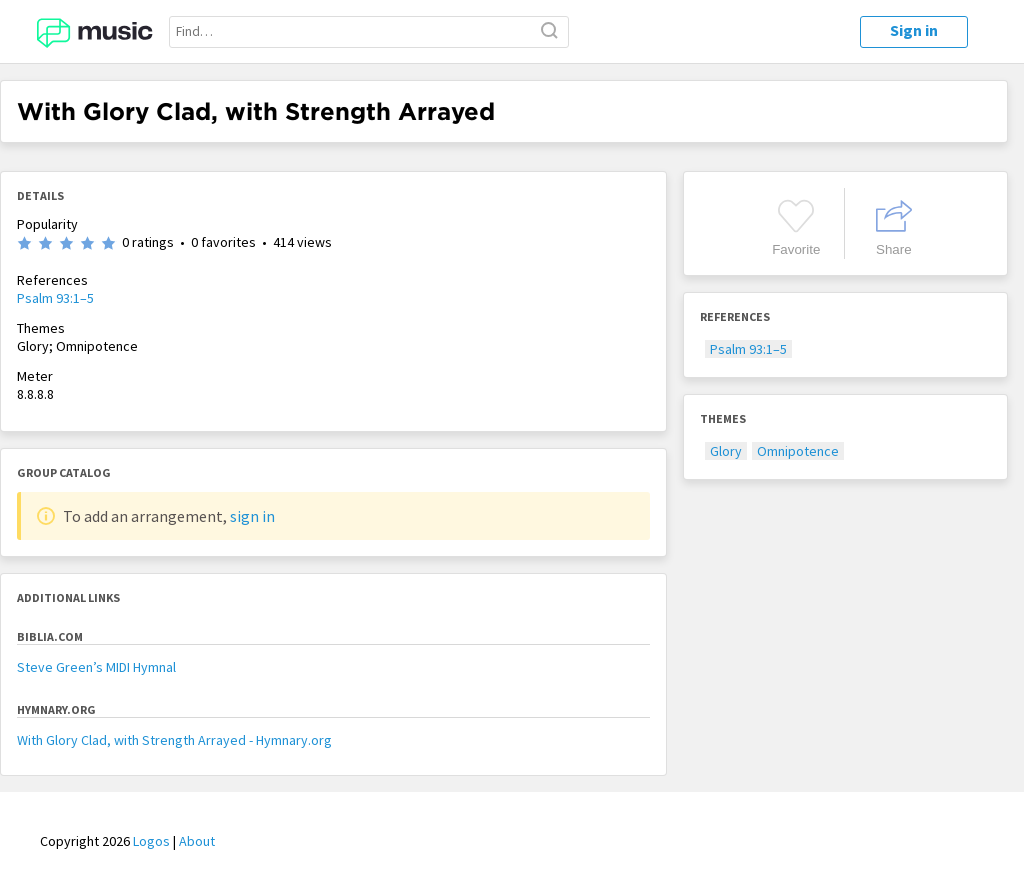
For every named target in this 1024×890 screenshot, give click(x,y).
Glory (726, 451)
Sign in (914, 30)
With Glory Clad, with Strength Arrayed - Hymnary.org (174, 740)
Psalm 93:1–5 (55, 298)
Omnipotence (798, 451)
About (197, 841)
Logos (151, 841)
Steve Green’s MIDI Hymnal (96, 667)
